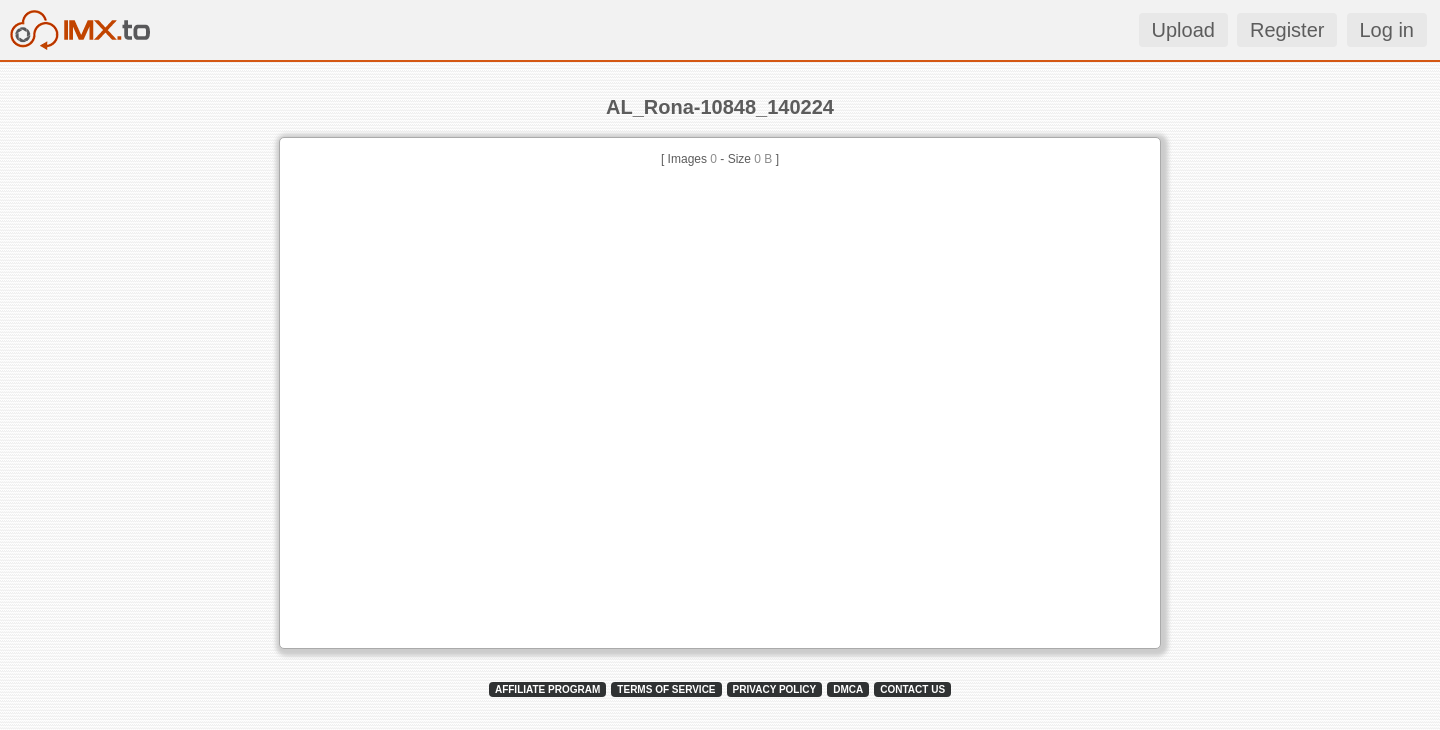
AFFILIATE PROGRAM (547, 689)
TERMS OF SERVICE (666, 689)
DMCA (848, 689)
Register (1287, 30)
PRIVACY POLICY (775, 689)
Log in (1387, 30)
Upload (1183, 30)
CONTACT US (912, 689)
